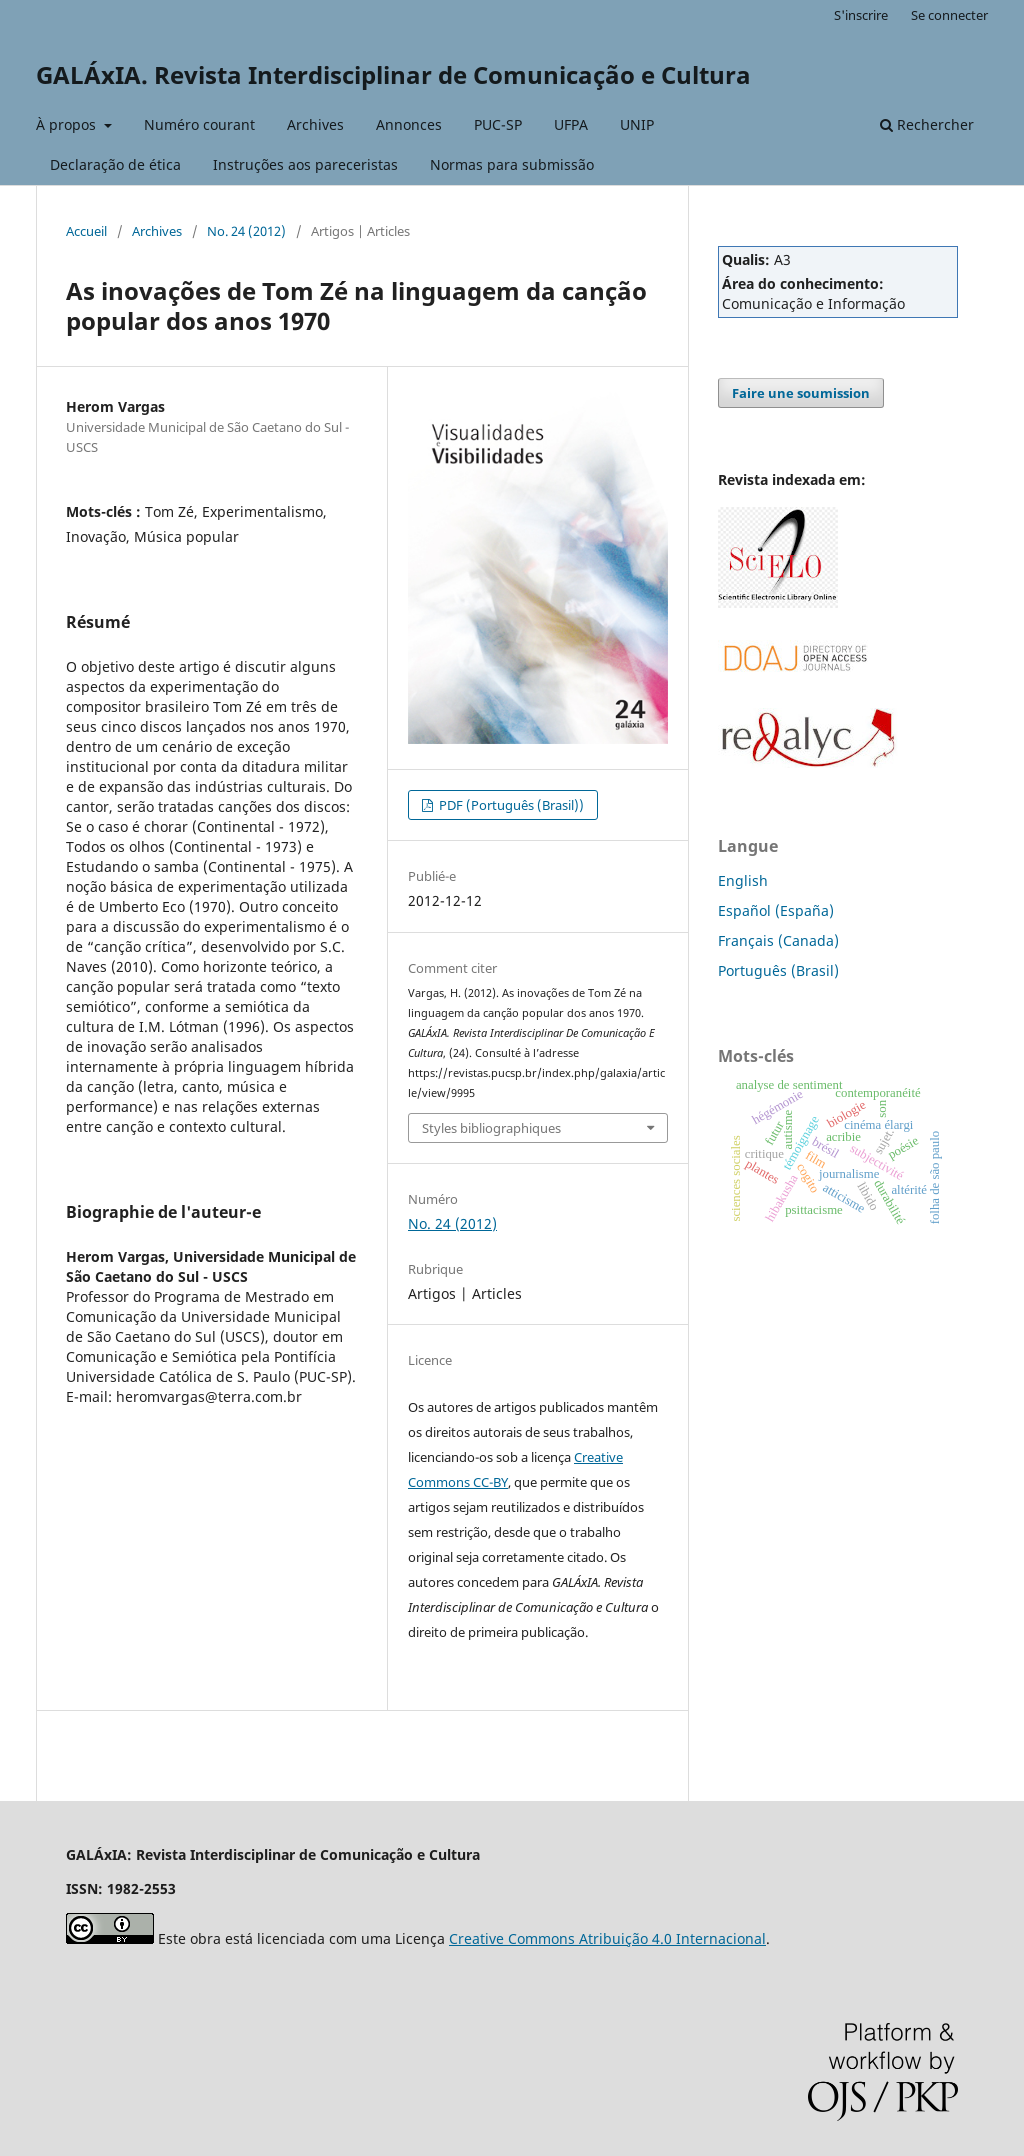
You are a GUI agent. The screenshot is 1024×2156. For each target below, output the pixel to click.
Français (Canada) (778, 940)
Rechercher (927, 124)
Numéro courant (199, 124)
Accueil (86, 231)
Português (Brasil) (778, 970)
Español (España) (776, 910)
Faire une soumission (801, 393)
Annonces (409, 124)
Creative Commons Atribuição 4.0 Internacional (607, 1938)
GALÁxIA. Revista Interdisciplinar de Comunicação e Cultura (393, 74)
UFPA (571, 124)
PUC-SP (498, 124)
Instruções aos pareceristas (305, 164)
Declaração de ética (115, 164)
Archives (315, 124)
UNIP (637, 124)
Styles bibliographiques (491, 1128)
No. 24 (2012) (246, 231)
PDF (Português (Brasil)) (510, 805)
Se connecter (949, 15)
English (743, 880)
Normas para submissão (512, 164)
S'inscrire (861, 15)
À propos (68, 124)
